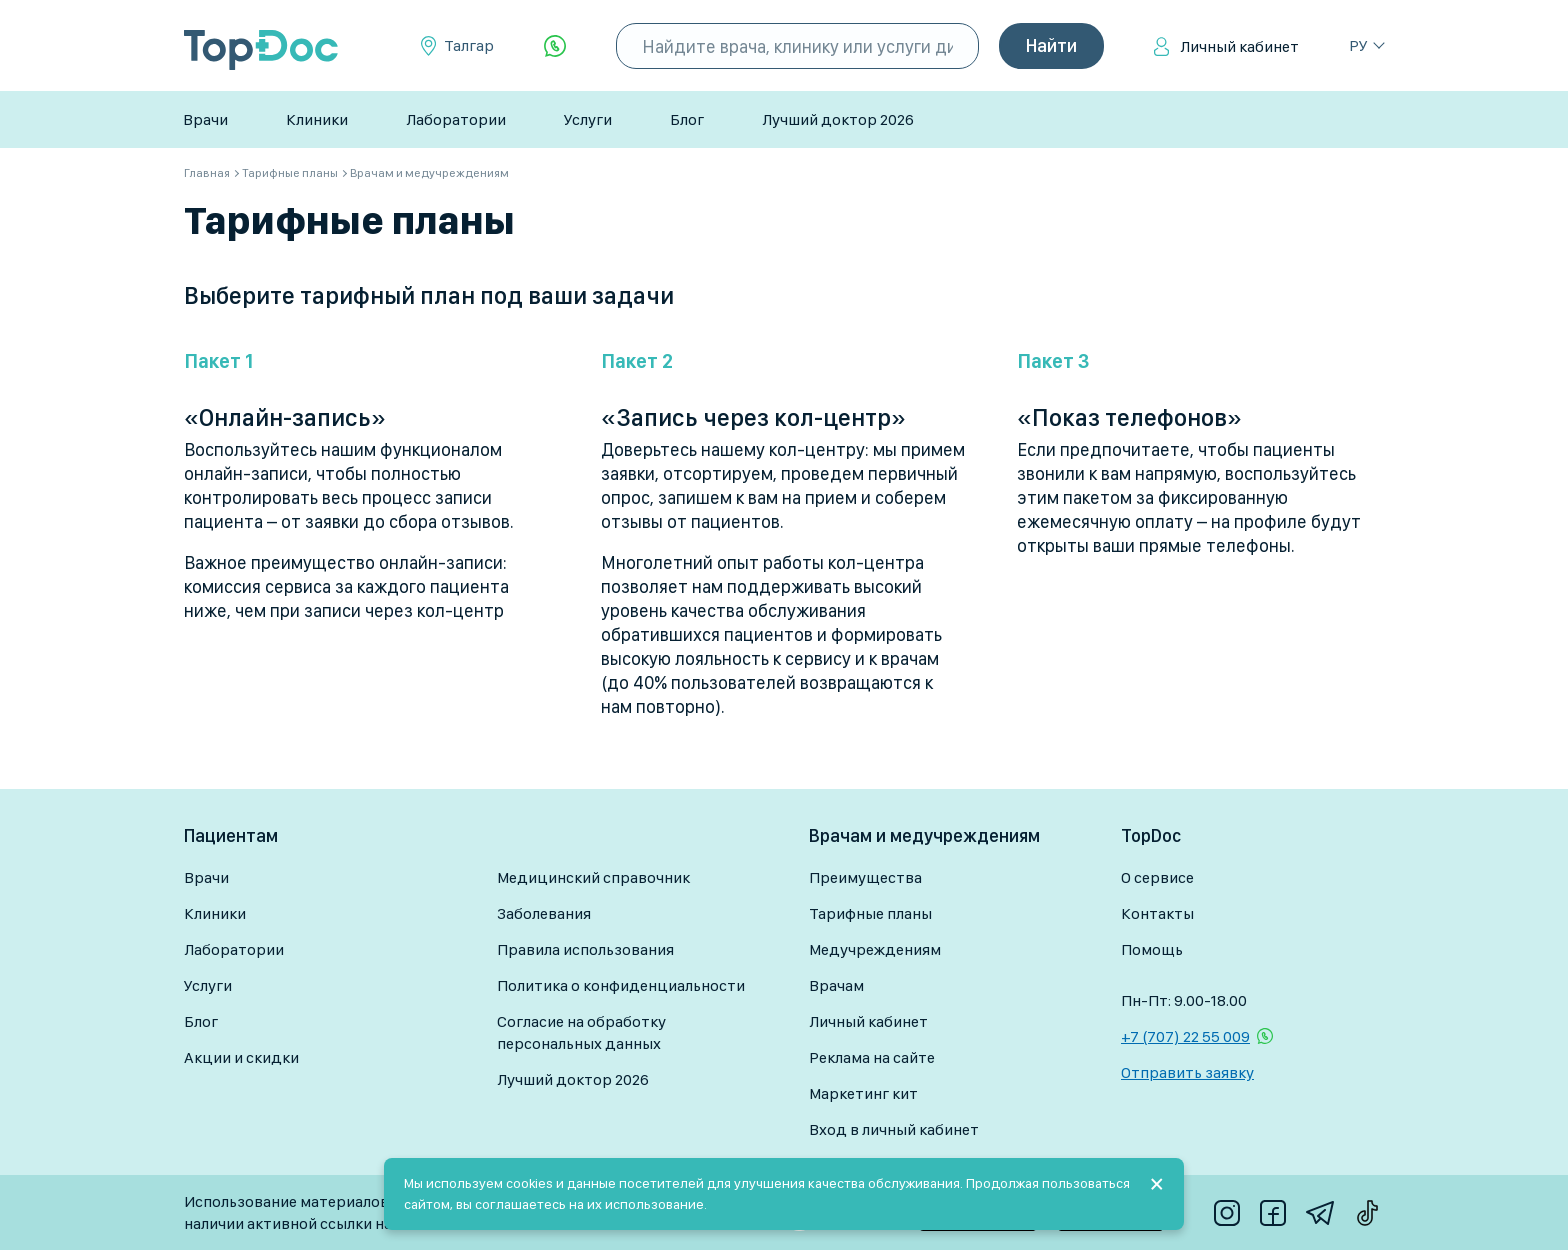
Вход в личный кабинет (894, 1129)
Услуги (588, 119)
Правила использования (585, 949)
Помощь (1152, 949)
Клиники (317, 119)
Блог (687, 119)
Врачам (836, 985)
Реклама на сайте (872, 1057)
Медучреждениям (875, 949)
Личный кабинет (1239, 46)
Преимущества (865, 877)
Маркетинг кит (863, 1093)
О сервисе (1157, 877)
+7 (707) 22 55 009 (1185, 1036)
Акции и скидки (241, 1057)
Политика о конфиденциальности (621, 985)
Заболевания (544, 913)
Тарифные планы (870, 913)
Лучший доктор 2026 (838, 119)
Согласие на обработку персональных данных (581, 1032)
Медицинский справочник (593, 877)
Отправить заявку (1187, 1072)
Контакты (1157, 913)
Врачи (205, 119)
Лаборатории (456, 119)
